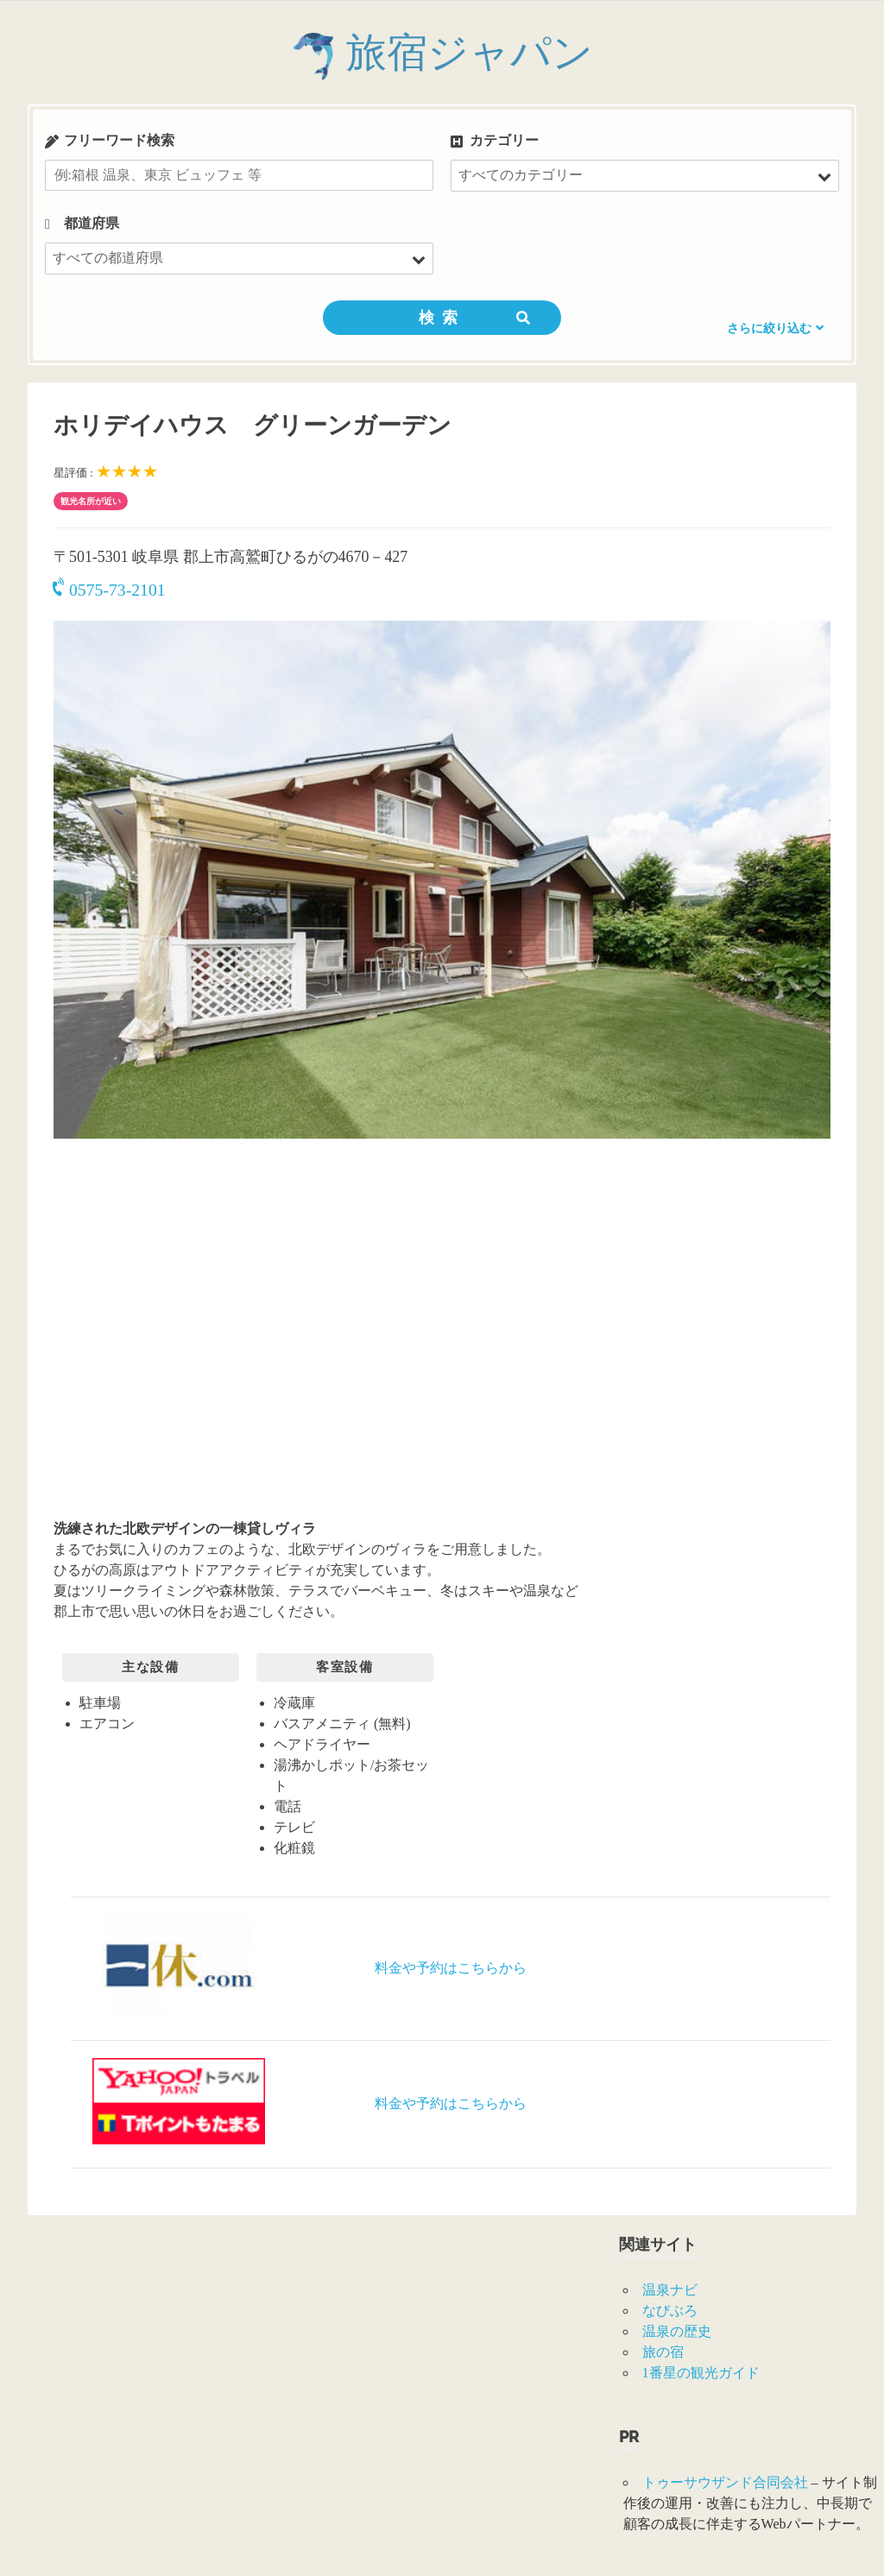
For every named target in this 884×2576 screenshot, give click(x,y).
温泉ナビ (670, 2289)
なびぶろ (670, 2310)
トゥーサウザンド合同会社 (725, 2482)
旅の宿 (663, 2352)
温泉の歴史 (676, 2331)
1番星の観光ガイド (701, 2372)
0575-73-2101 (110, 589)
